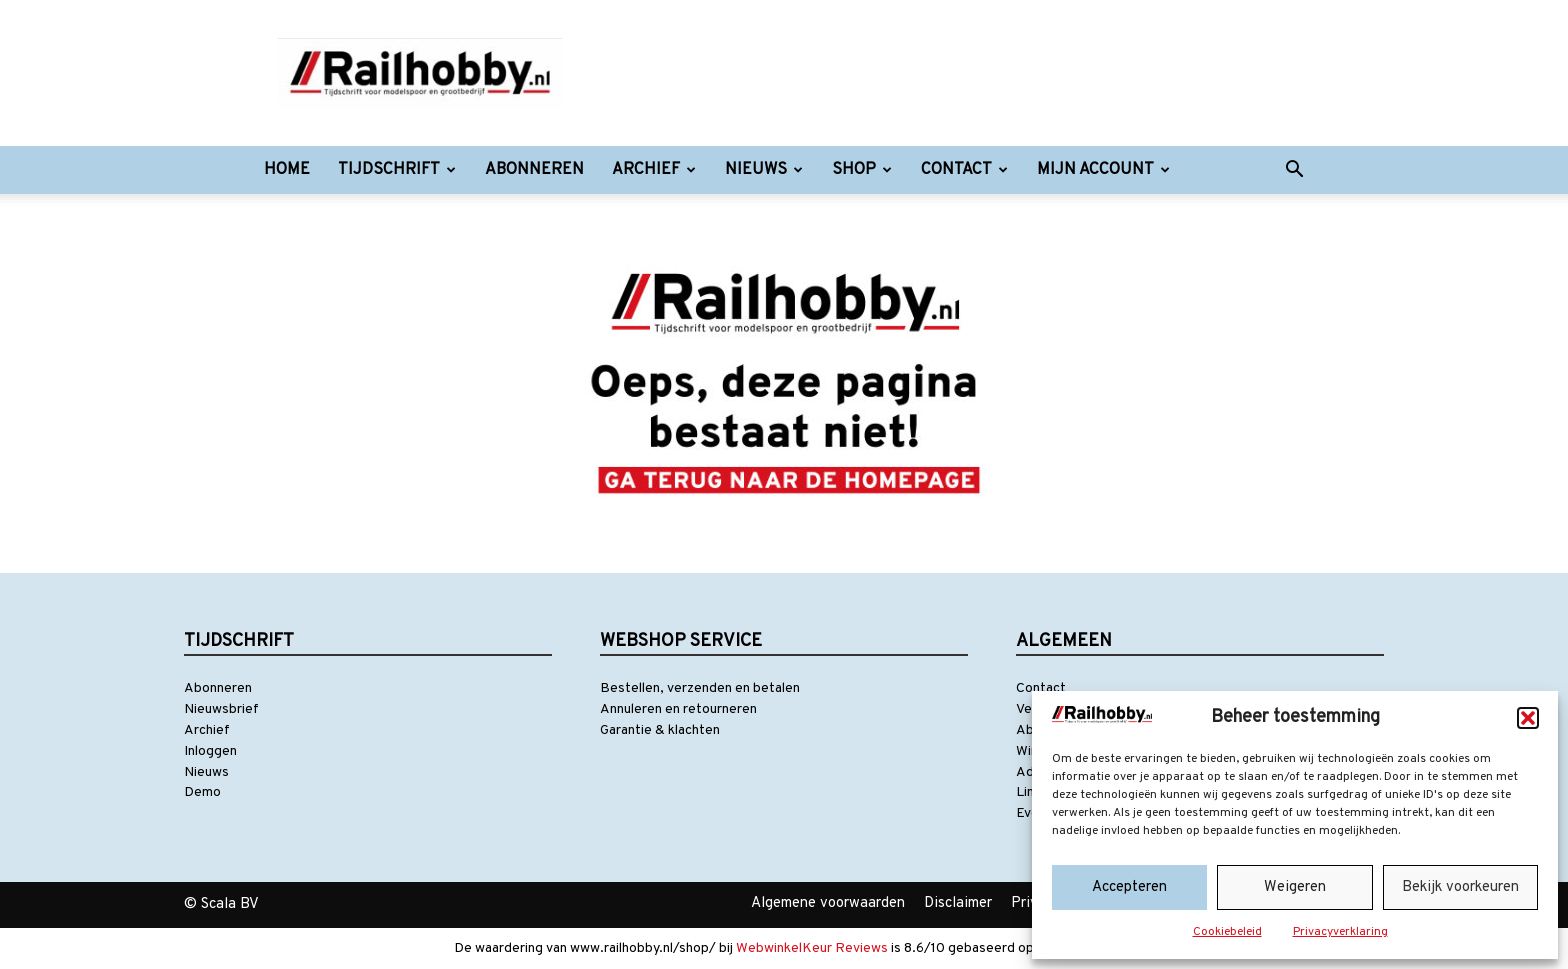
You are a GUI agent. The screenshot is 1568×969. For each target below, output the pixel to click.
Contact (964, 170)
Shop (862, 170)
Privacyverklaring (1340, 932)
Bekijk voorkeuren (1460, 887)
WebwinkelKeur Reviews (812, 948)
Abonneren (534, 170)
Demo (202, 792)
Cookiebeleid (1227, 932)
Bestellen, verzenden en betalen (700, 688)
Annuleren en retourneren (678, 709)
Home (287, 170)
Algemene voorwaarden (828, 903)
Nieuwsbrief (221, 709)
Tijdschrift (397, 170)
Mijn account (1103, 170)
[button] (1528, 718)
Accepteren (1129, 887)
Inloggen (210, 751)
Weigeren (1295, 887)
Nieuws (764, 170)
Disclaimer (958, 903)
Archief (654, 170)
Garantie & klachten (660, 730)
